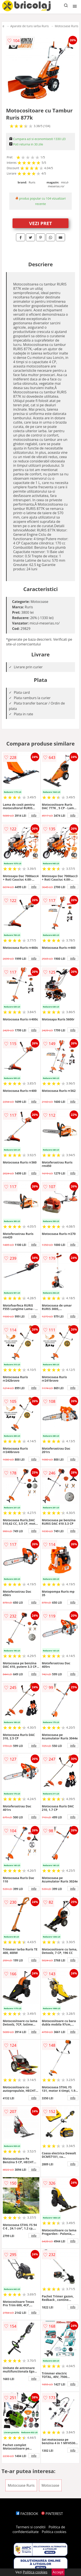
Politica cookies (54, 2531)
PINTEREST (52, 2513)
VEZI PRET (40, 223)
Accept (58, 2572)
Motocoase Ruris (66, 26)
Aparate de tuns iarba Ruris (29, 26)
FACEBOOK (27, 2513)
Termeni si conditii (31, 2527)
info (34, 815)
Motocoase (50, 2485)
